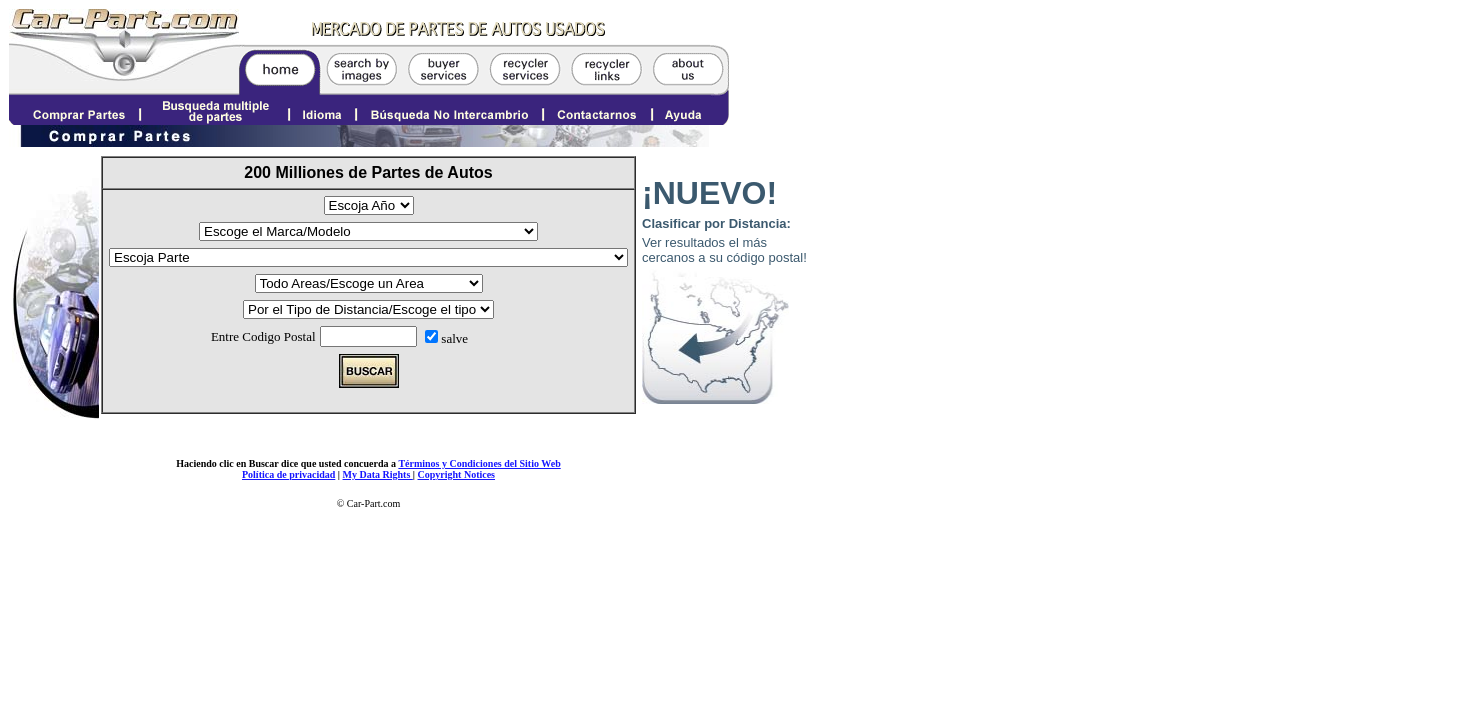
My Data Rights (378, 474)
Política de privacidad (288, 474)
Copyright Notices (457, 474)
